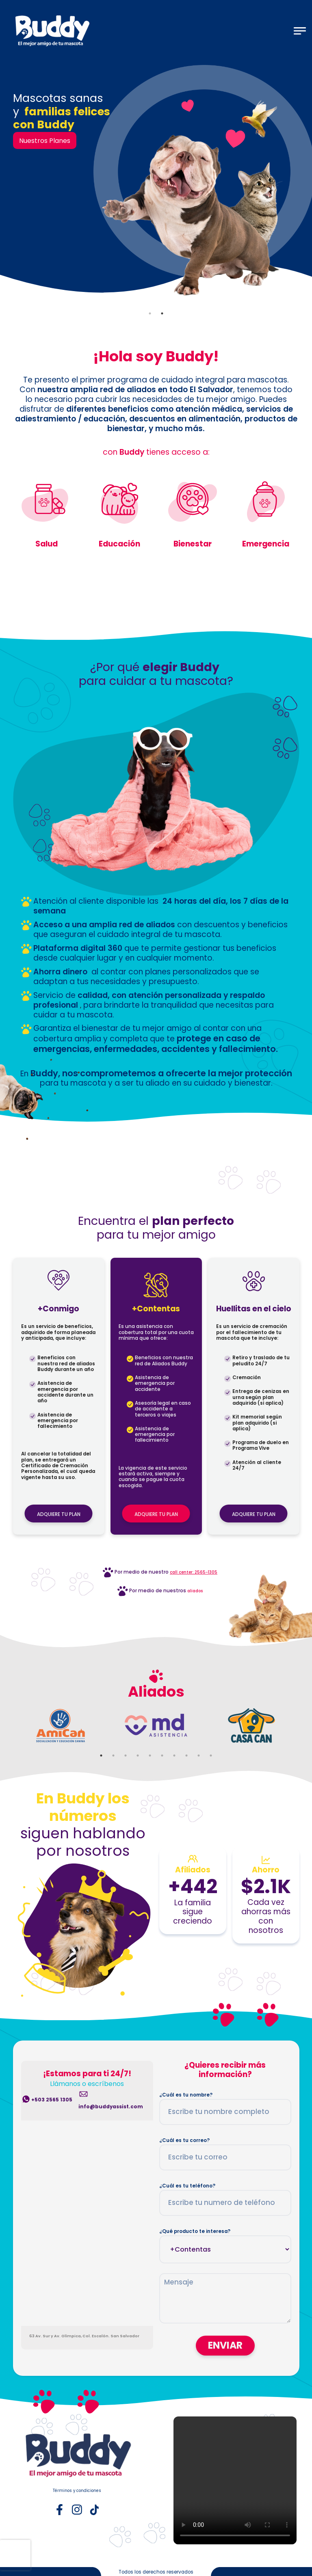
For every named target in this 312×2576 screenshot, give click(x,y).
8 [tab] (186, 1755)
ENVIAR (225, 2345)
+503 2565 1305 (51, 2100)
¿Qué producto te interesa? (194, 2231)
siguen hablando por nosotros (82, 1842)
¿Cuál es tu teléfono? (187, 2186)
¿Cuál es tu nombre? (185, 2095)
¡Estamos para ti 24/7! (87, 2074)
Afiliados (192, 1870)
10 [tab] (211, 1755)
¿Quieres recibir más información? (225, 2070)
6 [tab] (162, 1755)
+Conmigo (58, 1309)
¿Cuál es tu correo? (184, 2140)
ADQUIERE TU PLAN (58, 1514)
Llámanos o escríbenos (87, 2083)
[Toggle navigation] (300, 30)
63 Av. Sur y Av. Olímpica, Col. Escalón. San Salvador (84, 2336)
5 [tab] (150, 1755)
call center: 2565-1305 (193, 1572)
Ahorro (266, 1870)
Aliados (156, 1692)
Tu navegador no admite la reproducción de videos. (235, 2480)
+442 (192, 1886)
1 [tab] (150, 313)
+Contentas (156, 1309)
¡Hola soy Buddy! (156, 356)
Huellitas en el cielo (253, 1309)
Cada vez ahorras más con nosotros (265, 1916)
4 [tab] (138, 1755)
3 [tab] (125, 1755)
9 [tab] (199, 1755)
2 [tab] (162, 313)
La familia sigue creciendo (192, 1912)
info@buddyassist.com (110, 2107)
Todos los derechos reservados (156, 2572)
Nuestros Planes (44, 140)
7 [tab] (174, 1755)
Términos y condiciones (77, 2490)
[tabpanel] (156, 186)
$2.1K (266, 1886)
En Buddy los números (83, 1807)
